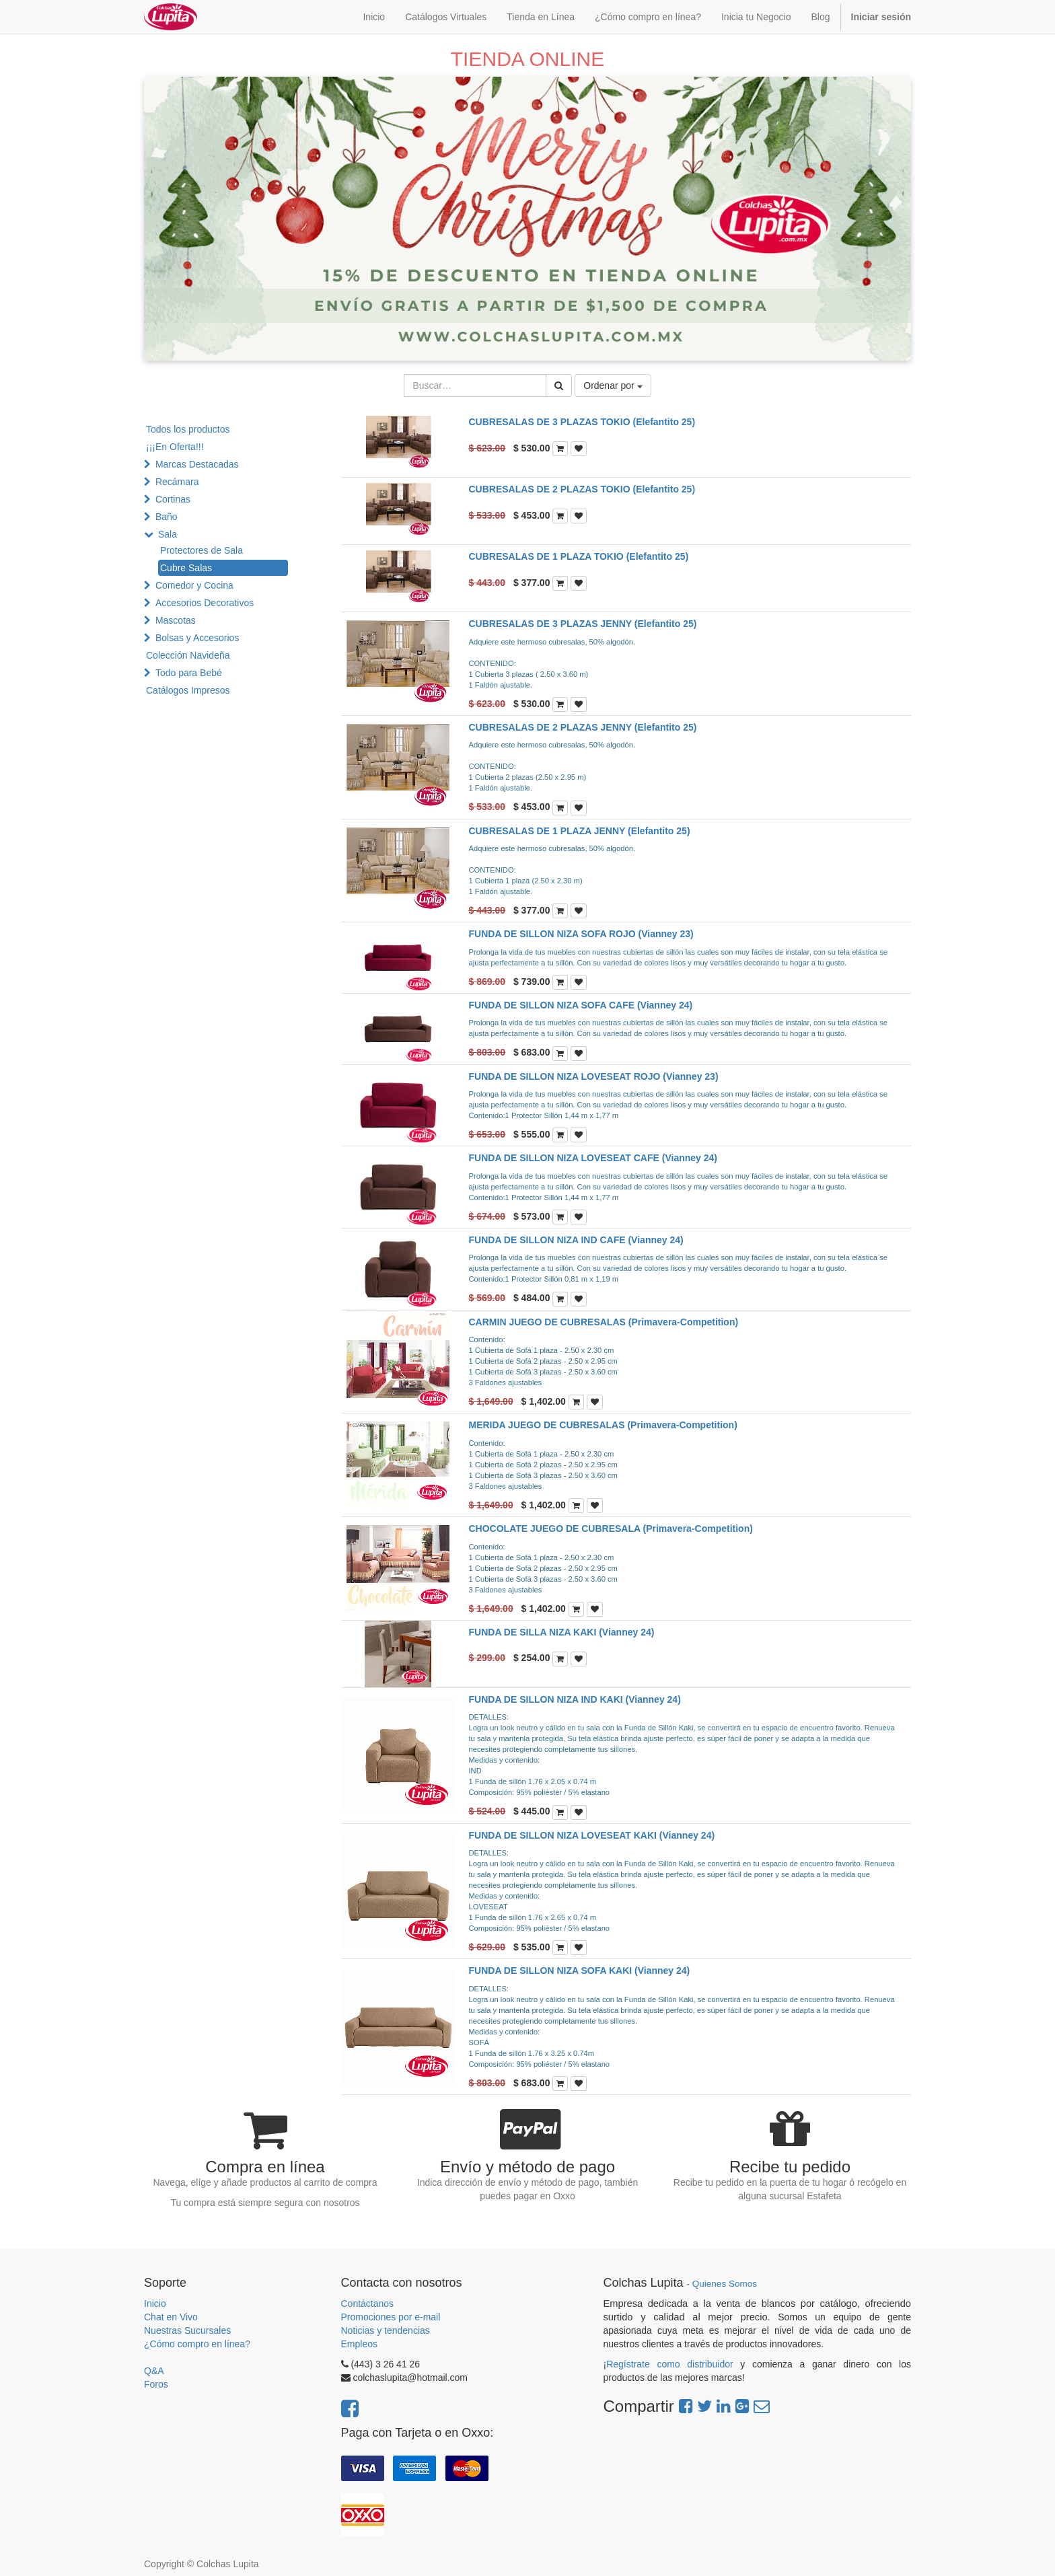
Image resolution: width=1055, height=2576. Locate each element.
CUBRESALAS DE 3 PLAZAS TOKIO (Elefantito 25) (582, 421)
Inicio (155, 2303)
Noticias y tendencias (385, 2330)
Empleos (359, 2344)
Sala (167, 534)
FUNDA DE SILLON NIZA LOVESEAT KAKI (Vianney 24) (592, 1835)
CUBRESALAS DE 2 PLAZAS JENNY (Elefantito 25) (583, 727)
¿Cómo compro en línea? (197, 2344)
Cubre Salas (186, 567)
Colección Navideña (188, 655)
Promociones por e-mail (391, 2317)
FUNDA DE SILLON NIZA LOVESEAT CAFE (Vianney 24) (593, 1157)
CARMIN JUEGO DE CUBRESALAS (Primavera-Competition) (604, 1322)
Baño (166, 516)
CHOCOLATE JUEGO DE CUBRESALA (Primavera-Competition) (611, 1528)
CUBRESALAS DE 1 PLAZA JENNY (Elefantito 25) (579, 830)
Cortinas (172, 499)
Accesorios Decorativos (204, 602)
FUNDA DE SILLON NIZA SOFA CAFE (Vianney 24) (581, 1005)
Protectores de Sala (201, 550)
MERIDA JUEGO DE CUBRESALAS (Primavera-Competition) (603, 1425)
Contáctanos (367, 2303)
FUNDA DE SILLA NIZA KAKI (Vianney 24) (562, 1632)
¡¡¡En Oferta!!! (175, 446)
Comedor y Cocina (194, 585)
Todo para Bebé (188, 672)
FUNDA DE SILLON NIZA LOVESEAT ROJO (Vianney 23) (594, 1076)
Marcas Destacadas (197, 464)
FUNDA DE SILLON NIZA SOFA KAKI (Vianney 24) (579, 1970)
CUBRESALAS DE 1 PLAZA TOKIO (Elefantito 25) (579, 556)
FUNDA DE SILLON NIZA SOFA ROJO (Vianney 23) (581, 933)
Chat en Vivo (171, 2317)
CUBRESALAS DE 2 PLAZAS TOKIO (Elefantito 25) (582, 489)
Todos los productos (188, 429)
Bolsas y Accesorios (197, 637)
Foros (156, 2384)
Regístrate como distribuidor (669, 2364)
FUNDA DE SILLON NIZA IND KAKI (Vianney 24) (575, 1699)
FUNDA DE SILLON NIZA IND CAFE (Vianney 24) (576, 1240)
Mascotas (175, 620)
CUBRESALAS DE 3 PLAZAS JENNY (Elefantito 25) (583, 623)
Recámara (177, 481)
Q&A (154, 2370)
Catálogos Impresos (188, 690)
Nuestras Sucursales (187, 2330)
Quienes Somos (724, 2284)
